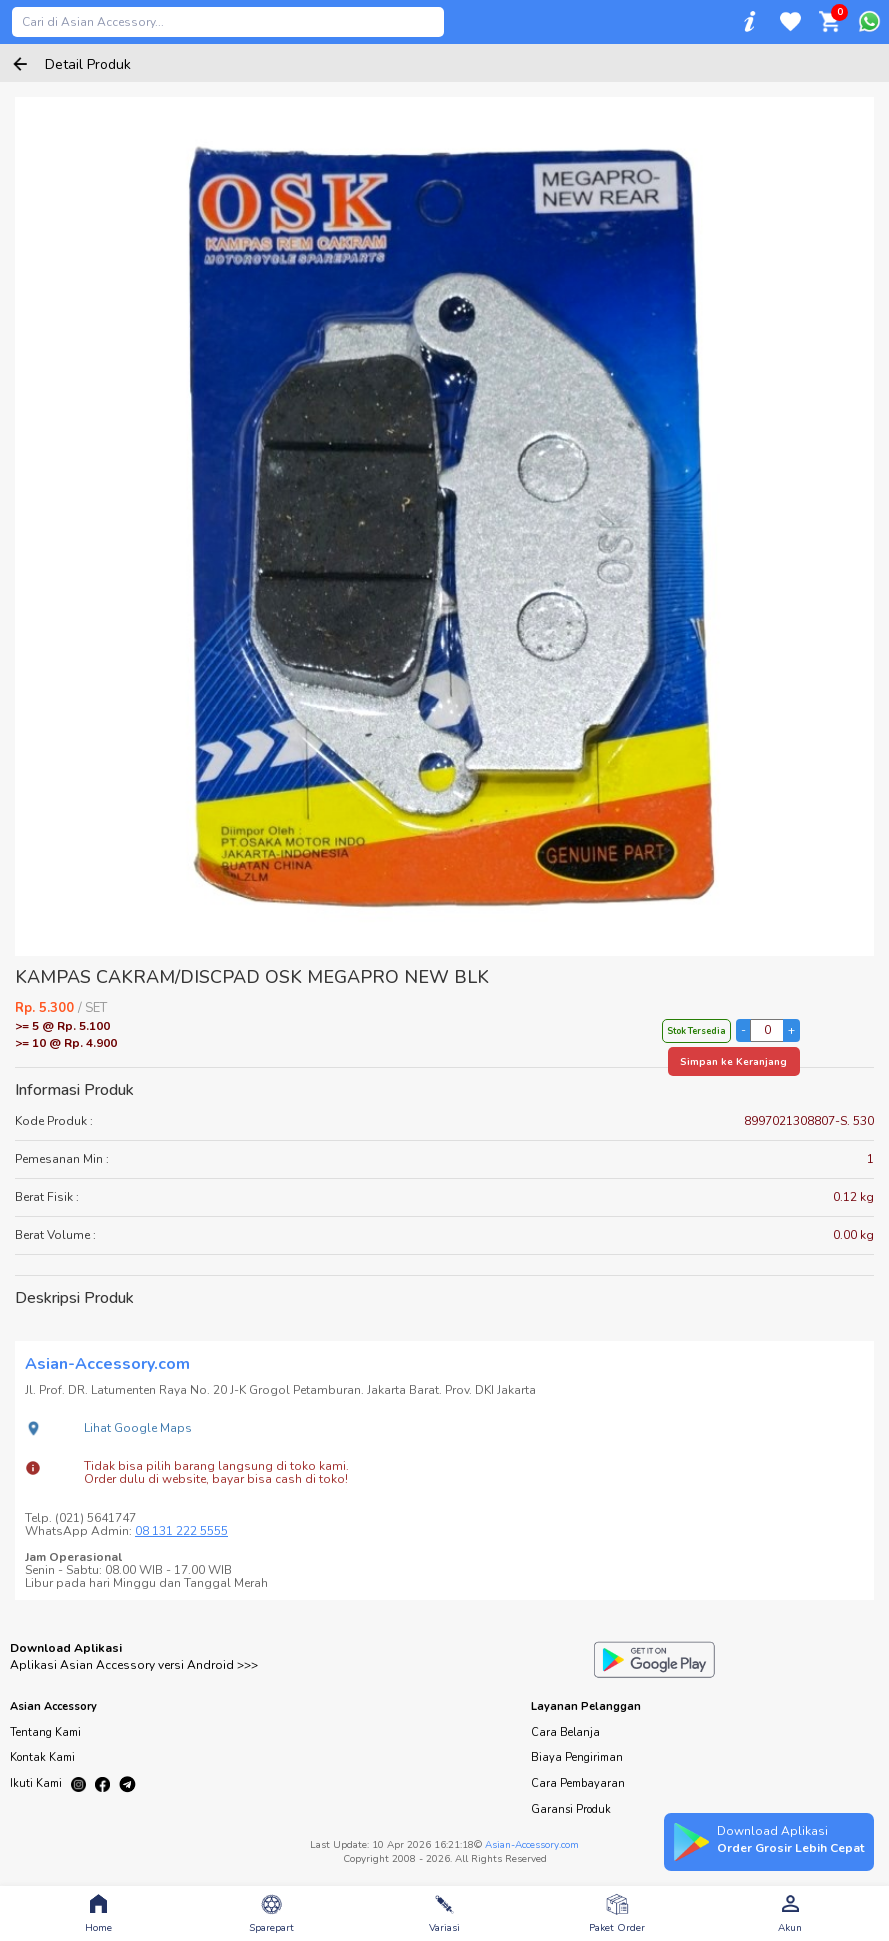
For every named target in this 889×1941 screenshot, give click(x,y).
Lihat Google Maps (138, 1428)
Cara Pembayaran (578, 1783)
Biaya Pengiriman (577, 1757)
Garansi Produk (571, 1809)
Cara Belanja (565, 1732)
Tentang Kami (45, 1732)
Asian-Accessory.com (532, 1845)
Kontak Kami (42, 1757)
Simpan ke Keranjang (733, 1062)
